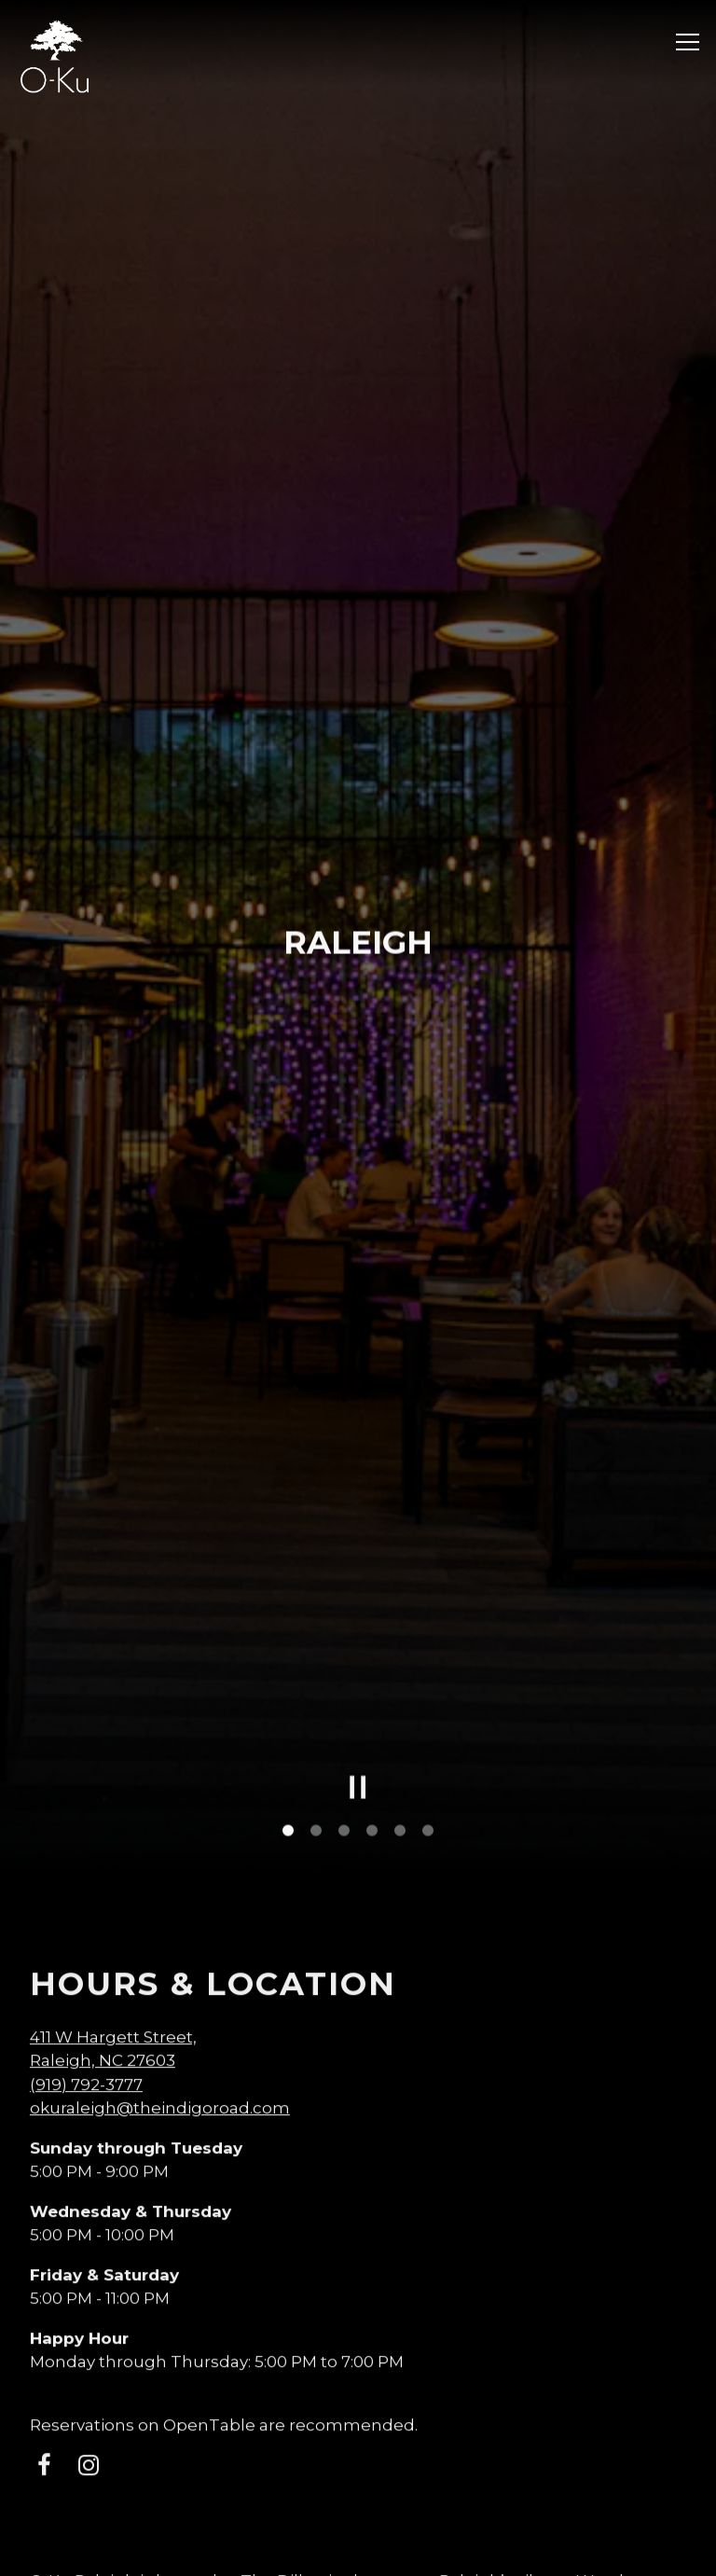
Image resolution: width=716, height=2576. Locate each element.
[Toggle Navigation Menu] (687, 42)
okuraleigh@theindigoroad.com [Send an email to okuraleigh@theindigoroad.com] (160, 1885)
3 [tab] (344, 1607)
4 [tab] (372, 1607)
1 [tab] (288, 1607)
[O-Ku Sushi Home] (54, 55)
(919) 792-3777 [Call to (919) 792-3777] (86, 1860)
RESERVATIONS (358, 2497)
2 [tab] (316, 1607)
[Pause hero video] (358, 1564)
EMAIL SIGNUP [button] (358, 2550)
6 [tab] (428, 1607)
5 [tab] (400, 1607)
